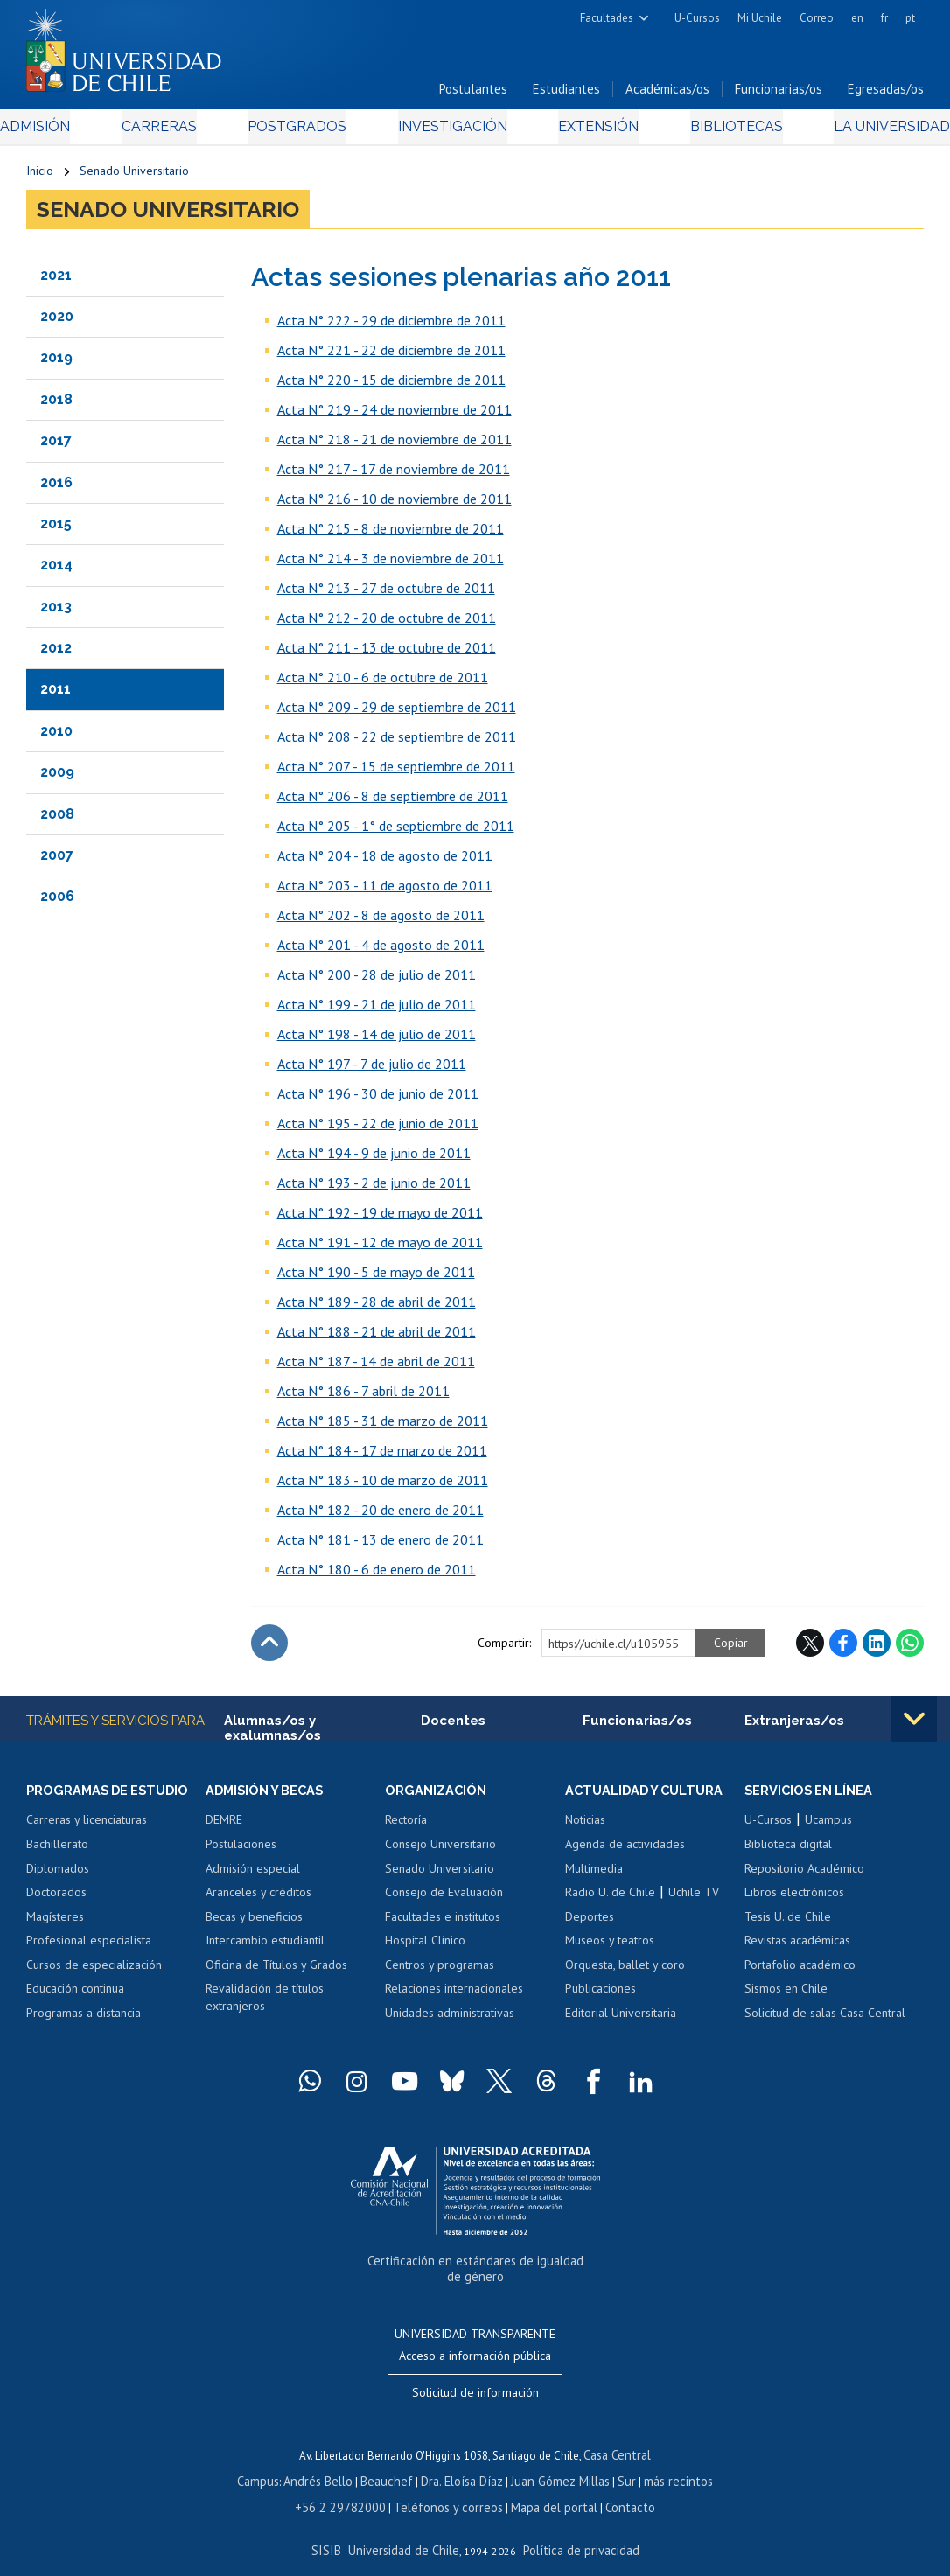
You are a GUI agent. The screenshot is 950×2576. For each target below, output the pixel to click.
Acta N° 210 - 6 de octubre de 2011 (382, 683)
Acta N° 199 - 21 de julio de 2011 (376, 1010)
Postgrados (302, 132)
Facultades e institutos (442, 1924)
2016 (56, 487)
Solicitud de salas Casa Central (824, 2020)
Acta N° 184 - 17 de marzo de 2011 (382, 1456)
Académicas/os (667, 95)
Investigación (448, 132)
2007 (56, 861)
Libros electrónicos (794, 1900)
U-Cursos (697, 17)
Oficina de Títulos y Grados (276, 1972)
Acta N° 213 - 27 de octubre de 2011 (386, 594)
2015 (56, 529)
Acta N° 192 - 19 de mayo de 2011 (380, 1218)
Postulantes (473, 95)
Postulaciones (241, 1852)
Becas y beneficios (254, 1924)
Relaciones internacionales (454, 1997)
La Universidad (858, 132)
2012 (56, 654)
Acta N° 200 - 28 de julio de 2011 (376, 980)
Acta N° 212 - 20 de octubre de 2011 (386, 623)
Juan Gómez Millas (555, 2462)
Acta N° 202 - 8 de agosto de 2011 (381, 921)
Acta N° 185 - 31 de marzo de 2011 (382, 1426)
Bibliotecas (711, 132)
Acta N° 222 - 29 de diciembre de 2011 (391, 326)
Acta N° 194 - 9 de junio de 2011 (374, 1159)
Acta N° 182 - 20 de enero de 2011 (380, 1516)
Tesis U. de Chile (787, 1924)
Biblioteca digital (788, 1852)
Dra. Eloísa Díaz (462, 2462)
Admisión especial (253, 1876)
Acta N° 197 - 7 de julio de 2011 (371, 1070)
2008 (57, 820)
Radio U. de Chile (610, 1900)
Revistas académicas (797, 1948)
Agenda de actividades (625, 1852)
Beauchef (393, 2462)
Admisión (65, 132)
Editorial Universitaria (620, 2020)
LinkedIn (876, 1649)
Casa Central (617, 2438)
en (857, 17)
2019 (56, 363)
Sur (617, 2462)
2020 (56, 322)
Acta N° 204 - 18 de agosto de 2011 (384, 861)
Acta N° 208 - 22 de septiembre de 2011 (396, 742)
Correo (817, 17)
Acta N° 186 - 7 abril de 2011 (363, 1397)
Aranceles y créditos (258, 1900)
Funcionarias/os (778, 95)
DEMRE (224, 1828)
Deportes (589, 1924)
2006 (57, 902)
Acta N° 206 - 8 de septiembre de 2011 (392, 802)
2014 (56, 570)
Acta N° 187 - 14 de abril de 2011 (376, 1367)
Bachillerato (57, 1852)
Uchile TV (693, 1900)
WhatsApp (910, 1649)
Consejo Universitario (440, 1852)
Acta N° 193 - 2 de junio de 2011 (374, 1188)
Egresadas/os (886, 95)
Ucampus (828, 1828)
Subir (269, 1648)
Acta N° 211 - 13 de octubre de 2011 (386, 653)
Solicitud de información (475, 2376)
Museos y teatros (609, 1948)
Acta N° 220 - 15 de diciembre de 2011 (391, 385)
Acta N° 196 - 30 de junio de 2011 (377, 1099)
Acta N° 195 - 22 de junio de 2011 (377, 1129)
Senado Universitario (134, 177)
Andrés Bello (330, 2462)
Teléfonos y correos (449, 2487)
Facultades (606, 17)
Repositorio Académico (804, 1876)
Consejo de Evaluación (444, 1900)
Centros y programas (439, 1972)
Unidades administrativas (449, 2020)
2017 (56, 446)
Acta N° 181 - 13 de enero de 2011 (380, 1545)
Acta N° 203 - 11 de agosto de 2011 (384, 891)
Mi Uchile (759, 17)
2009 (57, 778)
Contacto (615, 2487)
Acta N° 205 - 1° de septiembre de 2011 (395, 832)
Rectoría (406, 1828)
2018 (56, 405)
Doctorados (56, 1900)
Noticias (585, 1828)
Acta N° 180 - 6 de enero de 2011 (376, 1575)
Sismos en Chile (786, 1997)
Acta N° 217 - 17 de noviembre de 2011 (393, 475)
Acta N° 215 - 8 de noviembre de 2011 (390, 534)
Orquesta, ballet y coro (625, 1972)
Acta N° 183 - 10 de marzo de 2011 (382, 1486)
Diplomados (57, 1876)
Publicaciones (600, 1997)
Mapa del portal (545, 2487)
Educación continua (75, 1997)
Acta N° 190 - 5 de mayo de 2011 (376, 1278)
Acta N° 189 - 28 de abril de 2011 (376, 1307)
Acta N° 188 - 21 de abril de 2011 (376, 1337)
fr (884, 17)
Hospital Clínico (425, 1948)
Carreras (177, 132)
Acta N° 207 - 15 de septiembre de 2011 (396, 772)
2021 (56, 280)
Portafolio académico (800, 1972)
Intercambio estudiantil (265, 1948)
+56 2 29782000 (352, 2487)
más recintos (664, 2462)
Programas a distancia (83, 2020)
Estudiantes (566, 95)
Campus (274, 2462)
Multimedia (594, 1876)
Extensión (585, 132)
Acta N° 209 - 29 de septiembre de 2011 (396, 713)
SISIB (337, 2528)
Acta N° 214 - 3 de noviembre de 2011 (390, 564)
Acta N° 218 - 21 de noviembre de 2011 (394, 445)
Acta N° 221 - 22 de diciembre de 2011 (391, 356)
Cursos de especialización (94, 1972)
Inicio (39, 177)
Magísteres (55, 1924)
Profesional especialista (88, 1948)
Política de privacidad (572, 2528)
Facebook (843, 1648)
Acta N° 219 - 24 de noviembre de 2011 (394, 415)
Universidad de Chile (407, 2528)
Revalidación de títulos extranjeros (265, 2005)
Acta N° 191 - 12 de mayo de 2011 (380, 1248)
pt (910, 17)
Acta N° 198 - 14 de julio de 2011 (376, 1040)
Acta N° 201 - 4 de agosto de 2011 (381, 951)
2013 (56, 612)
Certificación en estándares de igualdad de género (477, 2266)
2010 (56, 737)
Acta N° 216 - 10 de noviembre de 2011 (394, 504)
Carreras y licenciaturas (86, 1828)
